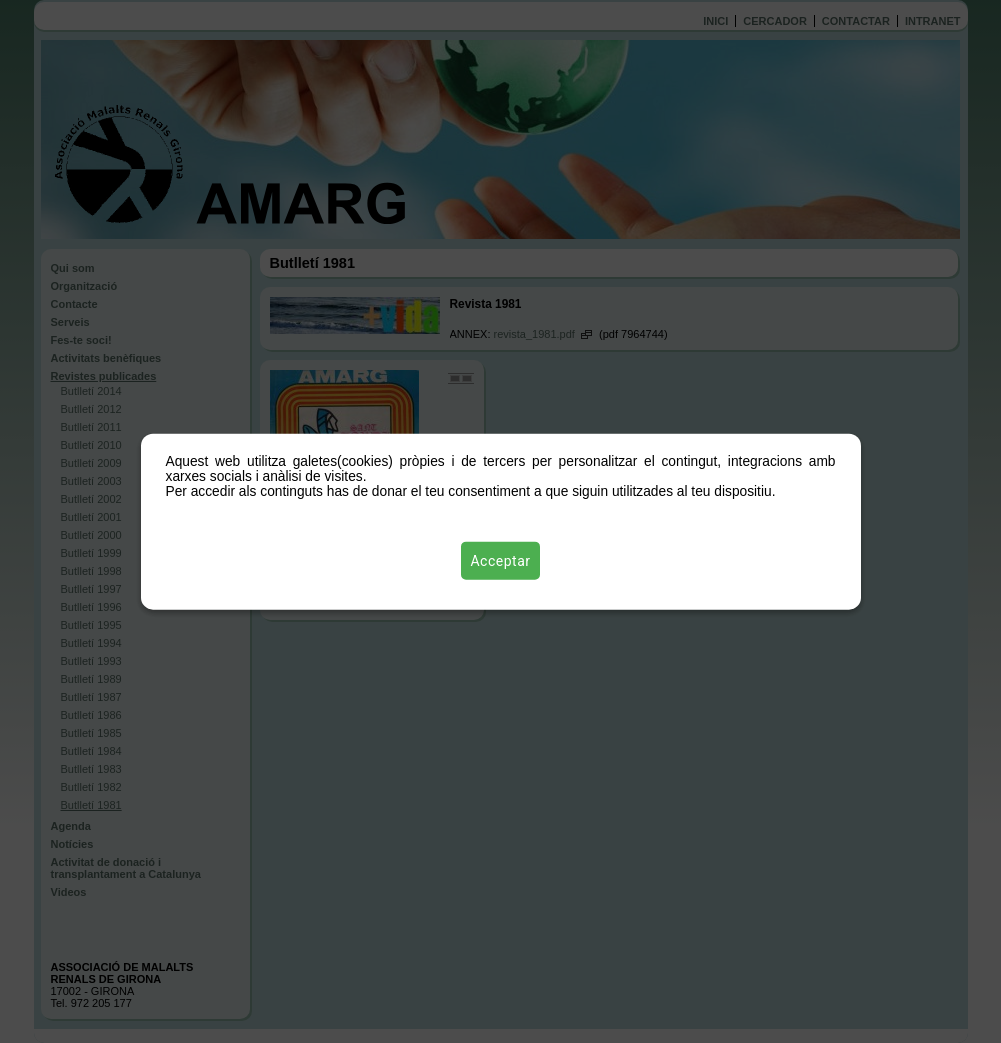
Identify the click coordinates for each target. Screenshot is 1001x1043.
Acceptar (501, 561)
